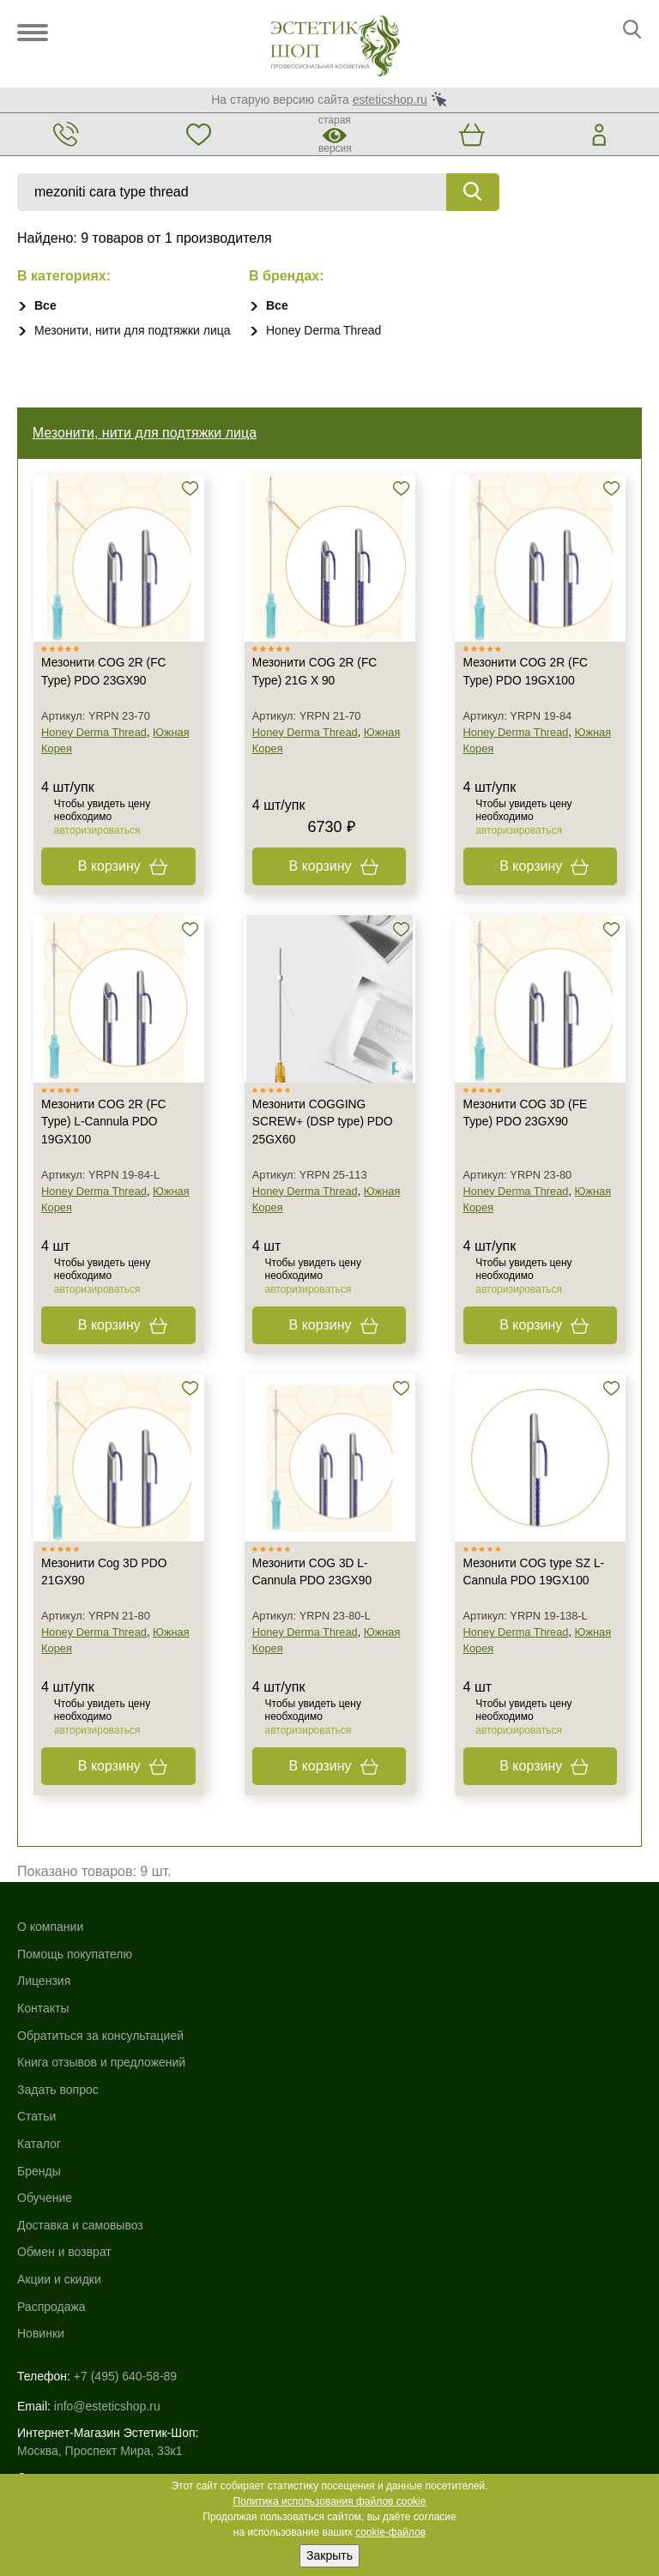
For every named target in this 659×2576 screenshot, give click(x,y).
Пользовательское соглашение (103, 2397)
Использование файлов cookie (102, 2361)
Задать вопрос (58, 2114)
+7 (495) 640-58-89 (125, 2183)
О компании (50, 1951)
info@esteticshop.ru (107, 2210)
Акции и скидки (372, 2086)
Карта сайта (50, 2343)
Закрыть (329, 2555)
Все (45, 305)
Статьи (36, 2140)
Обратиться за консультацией (100, 2059)
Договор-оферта (62, 2415)
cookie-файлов (390, 2532)
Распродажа (364, 2114)
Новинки (353, 2140)
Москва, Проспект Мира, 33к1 (99, 2254)
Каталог (351, 1951)
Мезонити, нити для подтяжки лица (132, 330)
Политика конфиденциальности (106, 2379)
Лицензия (43, 2005)
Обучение (357, 2005)
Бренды (351, 1978)
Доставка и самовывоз (393, 2032)
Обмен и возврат (377, 2059)
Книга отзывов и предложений (101, 2086)
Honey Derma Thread (323, 330)
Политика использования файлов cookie (329, 2501)
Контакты (43, 2032)
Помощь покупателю (74, 1978)
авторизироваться (100, 843)
